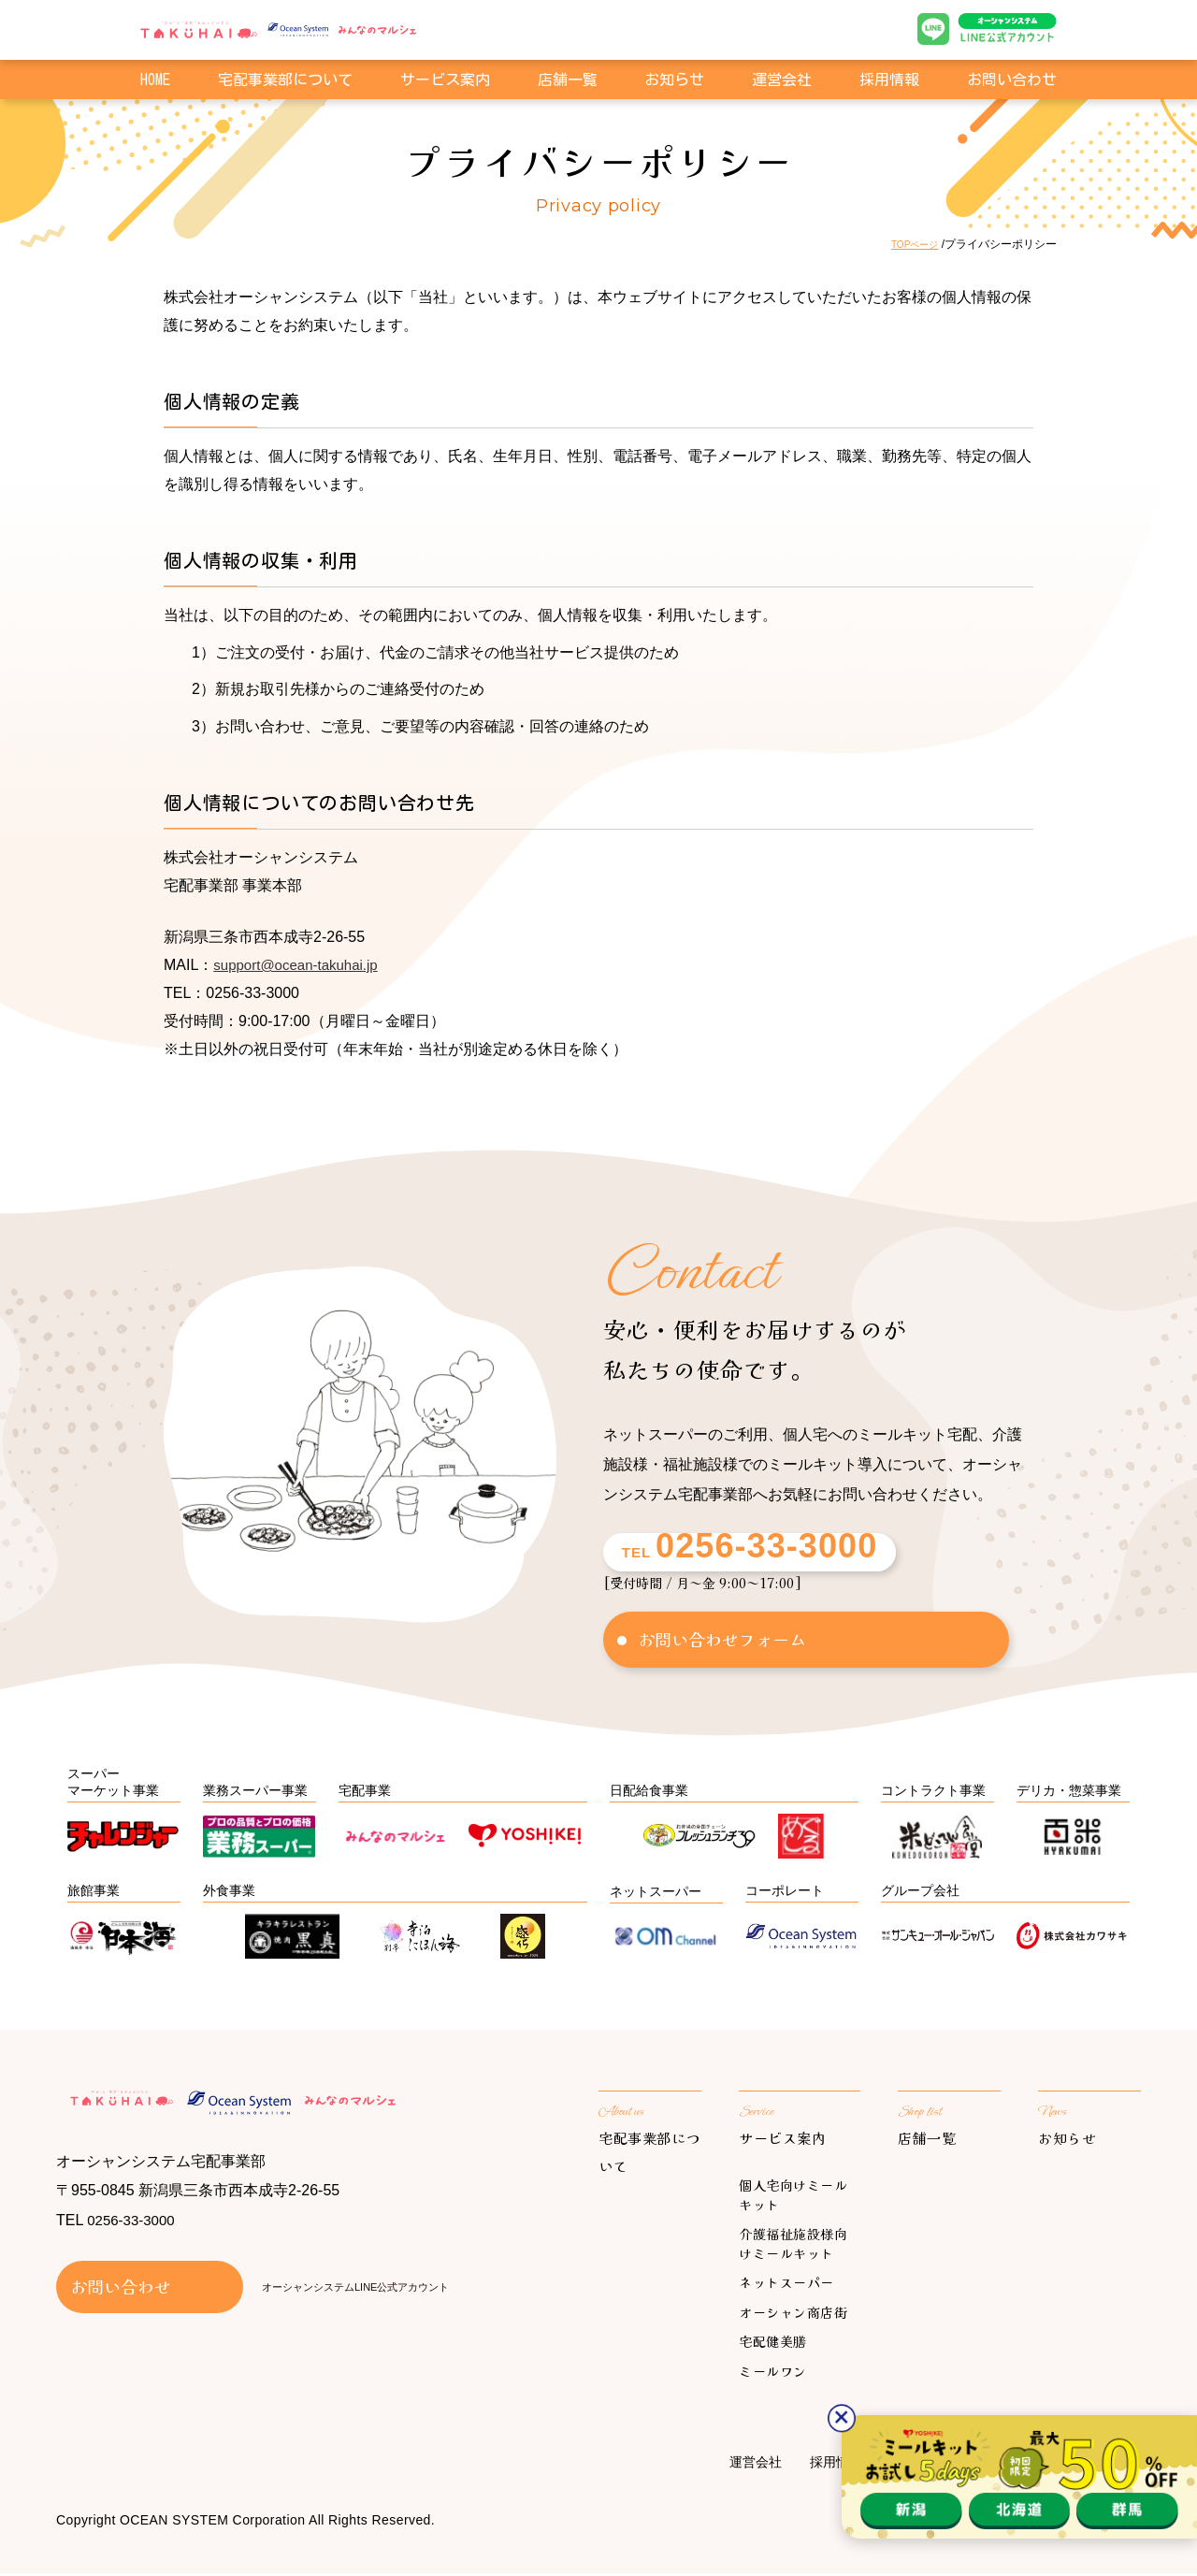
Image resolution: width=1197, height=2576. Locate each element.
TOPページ (910, 244)
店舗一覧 (568, 82)
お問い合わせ (1012, 82)
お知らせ (674, 82)
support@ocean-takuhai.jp (300, 965)
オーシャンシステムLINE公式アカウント (355, 2292)
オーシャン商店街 (793, 2315)
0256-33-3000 (133, 2227)
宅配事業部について (285, 82)
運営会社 (782, 82)
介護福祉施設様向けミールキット (793, 2246)
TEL (736, 1551)
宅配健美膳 (773, 2344)
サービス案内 (785, 2140)
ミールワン (773, 2374)
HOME (155, 82)
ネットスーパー (786, 2285)
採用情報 (889, 82)
